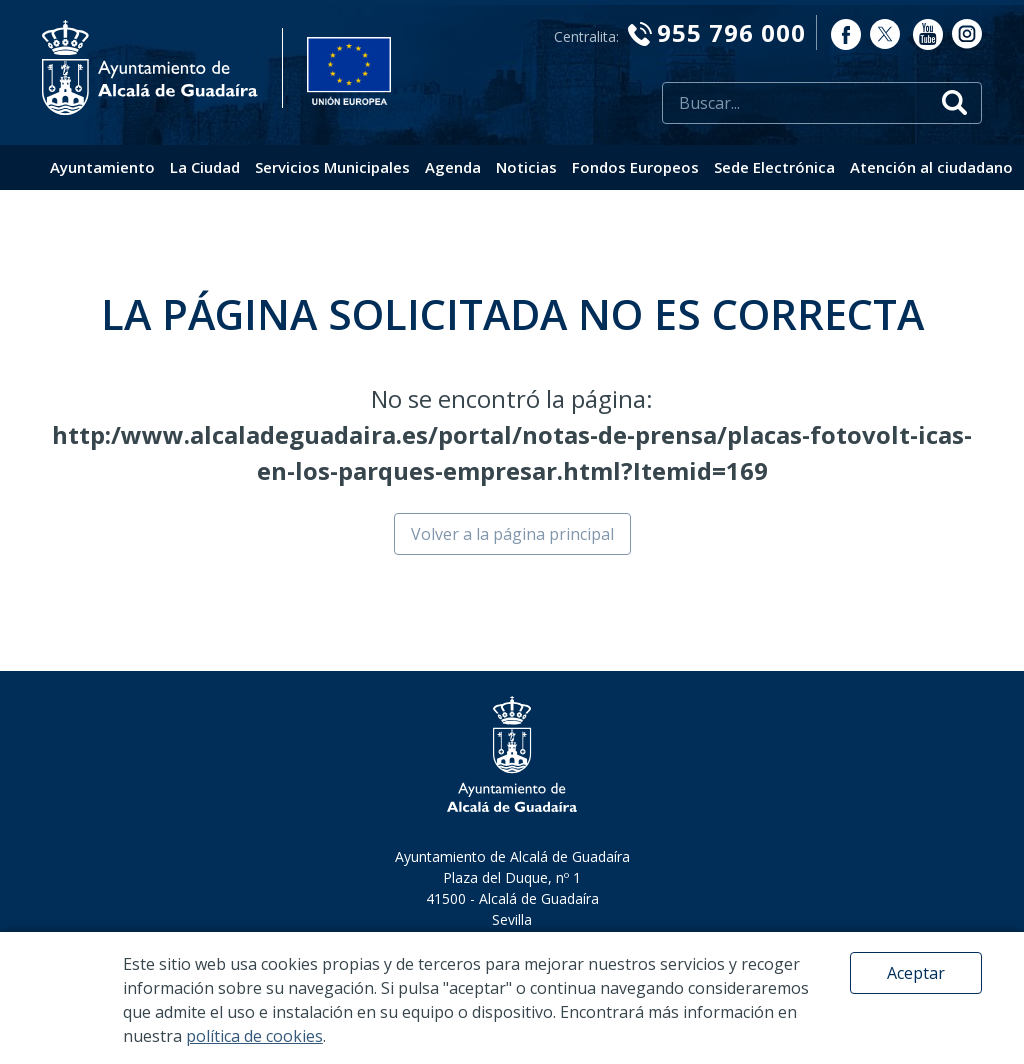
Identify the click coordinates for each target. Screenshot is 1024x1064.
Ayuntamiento (102, 167)
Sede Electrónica (774, 167)
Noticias (526, 167)
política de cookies (254, 1036)
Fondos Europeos (635, 167)
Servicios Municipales (332, 167)
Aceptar (916, 973)
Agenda (453, 167)
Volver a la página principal (512, 534)
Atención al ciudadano (931, 167)
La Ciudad (205, 167)
